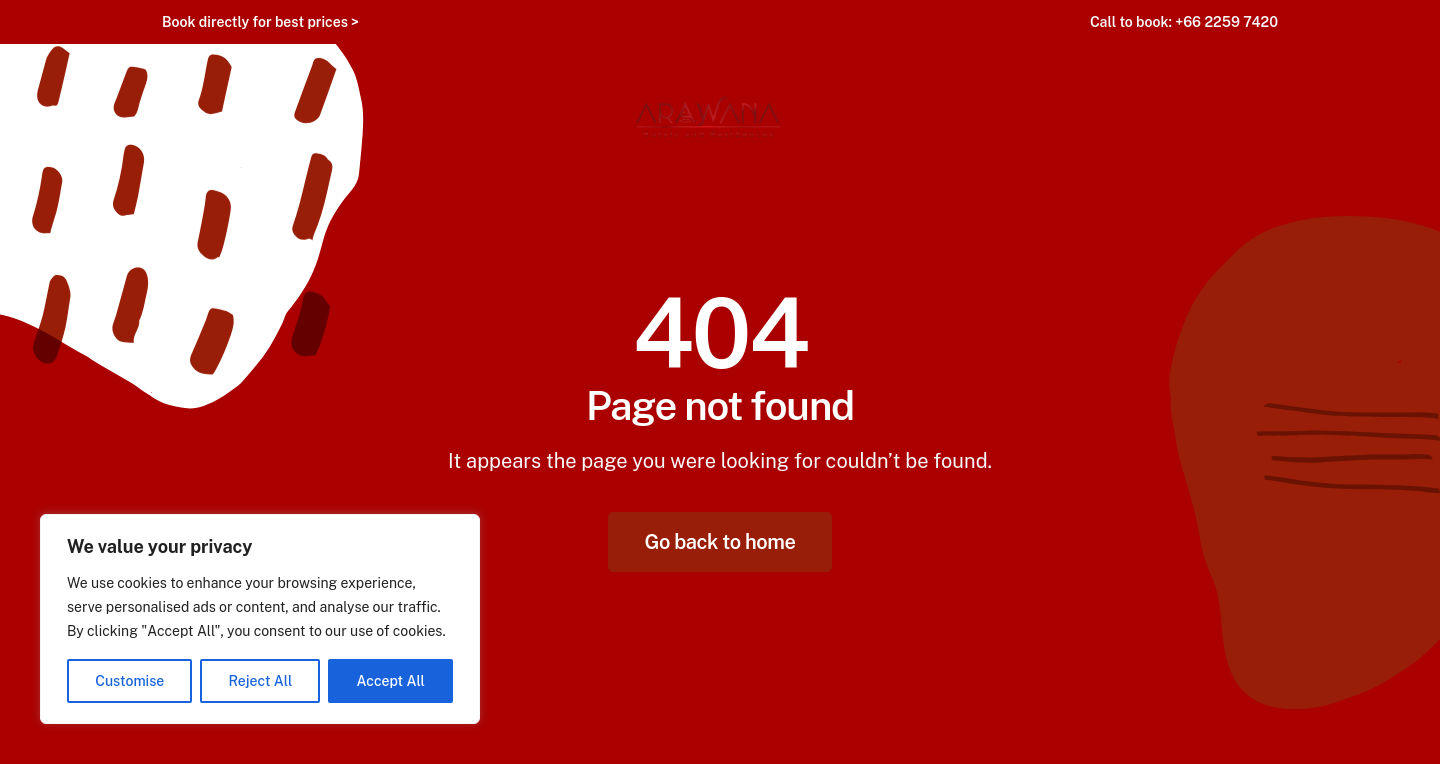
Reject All (261, 681)
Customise (129, 681)
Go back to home (720, 542)
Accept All (391, 681)
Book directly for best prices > (260, 22)
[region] (260, 619)
